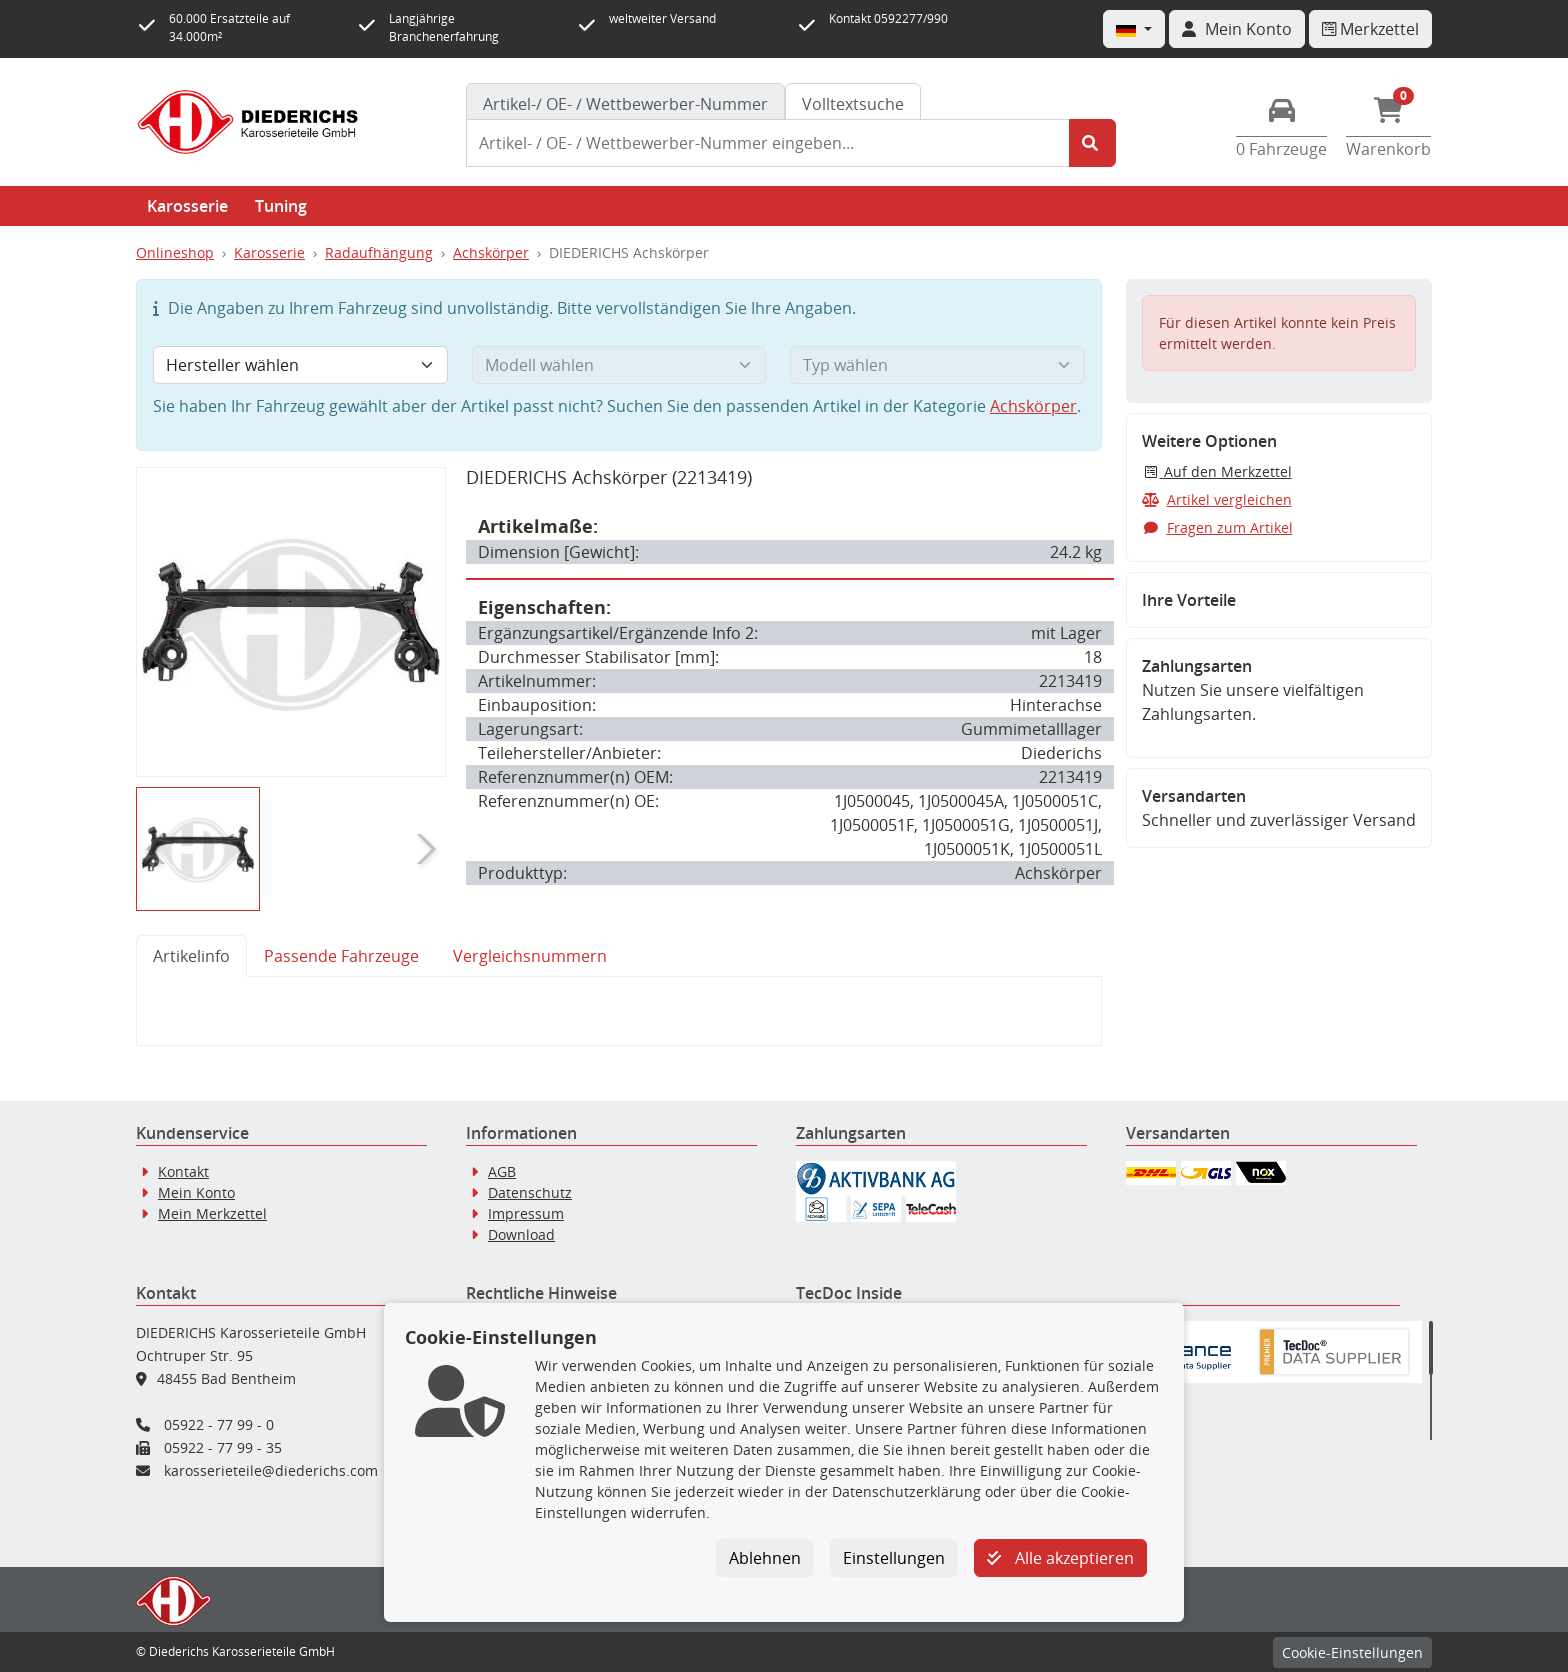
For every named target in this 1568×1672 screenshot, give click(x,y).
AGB (502, 1171)
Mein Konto (196, 1192)
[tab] (625, 104)
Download (521, 1234)
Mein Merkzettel (212, 1213)
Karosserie (187, 206)
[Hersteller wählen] (300, 365)
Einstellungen (894, 1558)
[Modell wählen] (619, 365)
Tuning (281, 206)
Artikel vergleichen (1217, 499)
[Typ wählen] (937, 365)
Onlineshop (175, 252)
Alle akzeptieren (1060, 1558)
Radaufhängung (379, 252)
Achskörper (491, 252)
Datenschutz (530, 1192)
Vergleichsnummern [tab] (530, 956)
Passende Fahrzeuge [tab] (341, 956)
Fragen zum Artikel (1217, 527)
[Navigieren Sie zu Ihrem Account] (1237, 29)
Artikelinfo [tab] (191, 956)
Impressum (526, 1213)
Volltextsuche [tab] (853, 104)
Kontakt (183, 1171)
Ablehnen (765, 1558)
